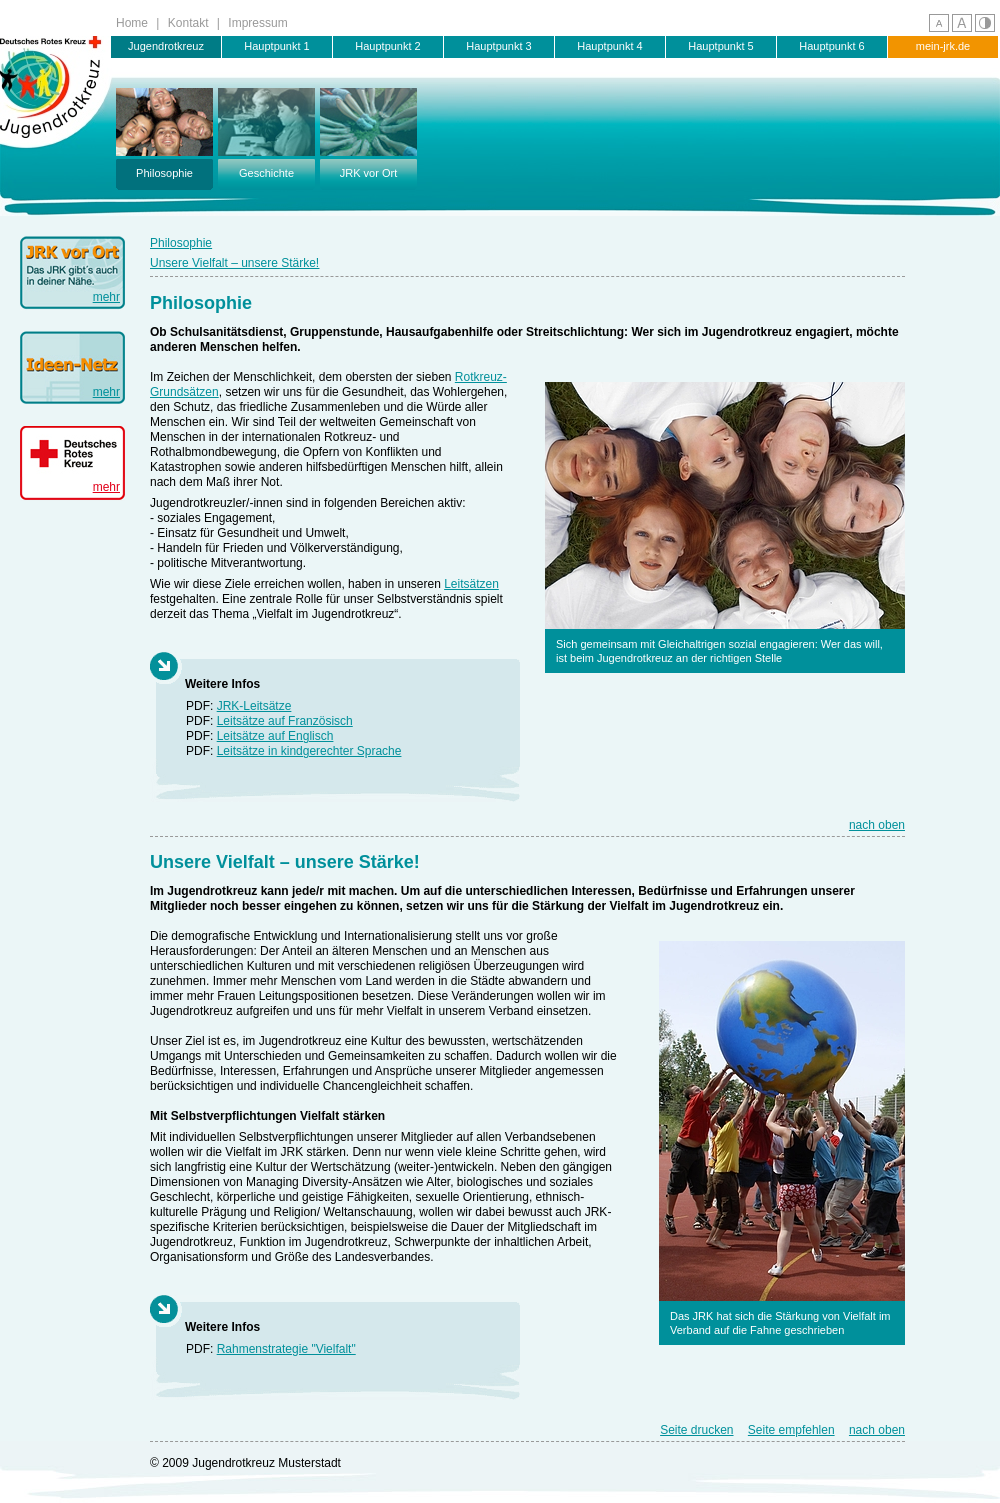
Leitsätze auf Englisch (275, 736)
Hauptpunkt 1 (276, 46)
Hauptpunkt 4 (609, 46)
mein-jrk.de (943, 46)
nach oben (877, 825)
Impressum (257, 23)
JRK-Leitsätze (254, 706)
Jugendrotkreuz (166, 46)
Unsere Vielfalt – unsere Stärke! (234, 263)
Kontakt (188, 23)
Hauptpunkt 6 (831, 46)
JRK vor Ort (368, 133)
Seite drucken (696, 1430)
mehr (106, 297)
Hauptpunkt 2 (387, 46)
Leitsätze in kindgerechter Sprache (309, 751)
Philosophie (164, 133)
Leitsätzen (471, 584)
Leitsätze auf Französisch (285, 721)
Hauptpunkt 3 (498, 46)
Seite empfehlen (791, 1430)
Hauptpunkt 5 (720, 46)
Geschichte (266, 133)
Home (132, 23)
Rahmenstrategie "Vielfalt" (286, 1349)
